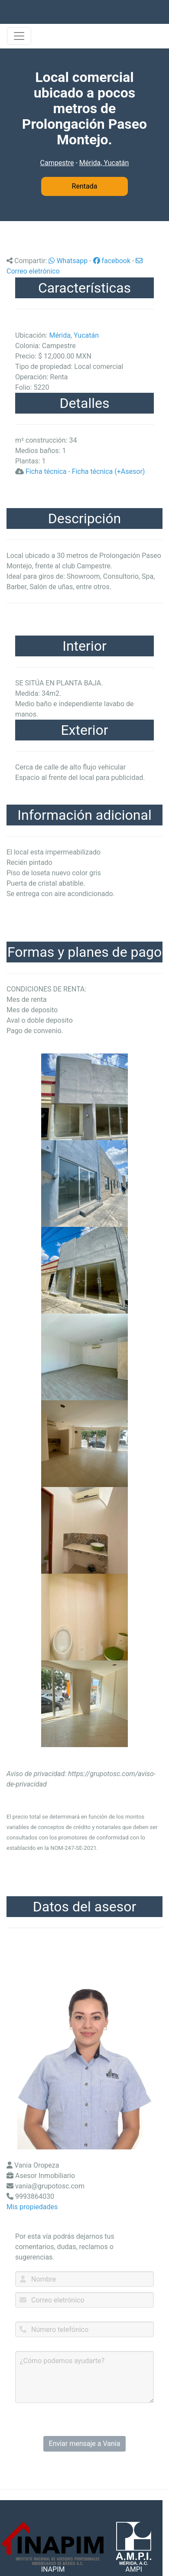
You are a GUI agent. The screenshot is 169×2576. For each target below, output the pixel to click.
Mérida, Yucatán (104, 163)
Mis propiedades (32, 2207)
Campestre (57, 163)
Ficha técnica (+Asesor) (108, 471)
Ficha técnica (46, 471)
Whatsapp (68, 261)
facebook (111, 261)
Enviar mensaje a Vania (84, 2443)
